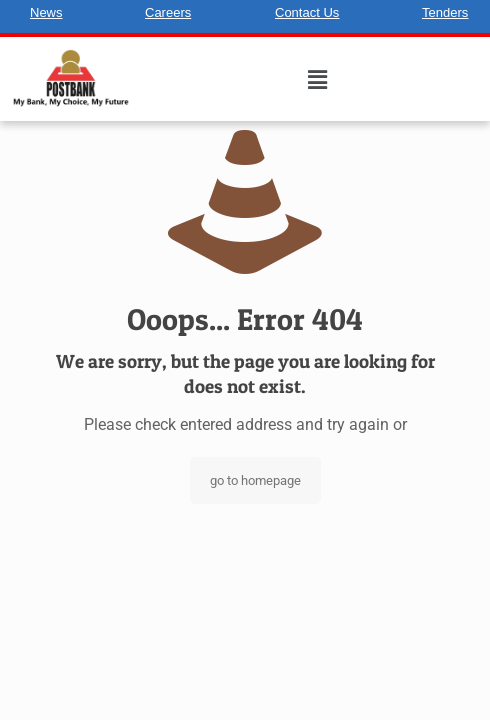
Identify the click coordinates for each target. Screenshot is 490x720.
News (46, 12)
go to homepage (255, 480)
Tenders (445, 12)
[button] (318, 80)
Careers (168, 12)
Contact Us (307, 12)
